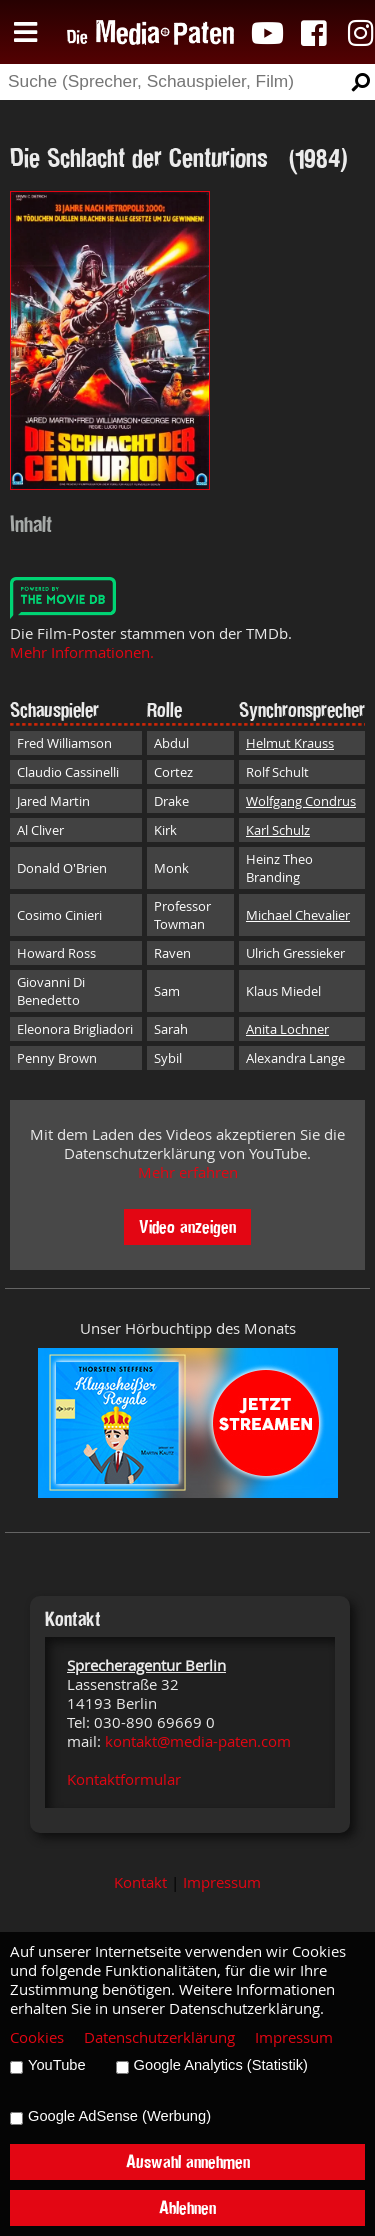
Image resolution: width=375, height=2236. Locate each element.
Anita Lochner (287, 1029)
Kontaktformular (124, 1779)
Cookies (37, 2037)
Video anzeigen (187, 1226)
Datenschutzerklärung (159, 2037)
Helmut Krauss (290, 743)
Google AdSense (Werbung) (119, 2116)
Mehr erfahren (188, 1172)
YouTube (57, 2065)
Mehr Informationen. (82, 652)
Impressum (222, 1882)
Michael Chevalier (298, 915)
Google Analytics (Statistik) (221, 2065)
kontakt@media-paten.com (198, 1741)
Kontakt (140, 1882)
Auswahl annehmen (188, 2161)
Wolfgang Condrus (301, 801)
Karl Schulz (278, 830)
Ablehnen (187, 2207)
